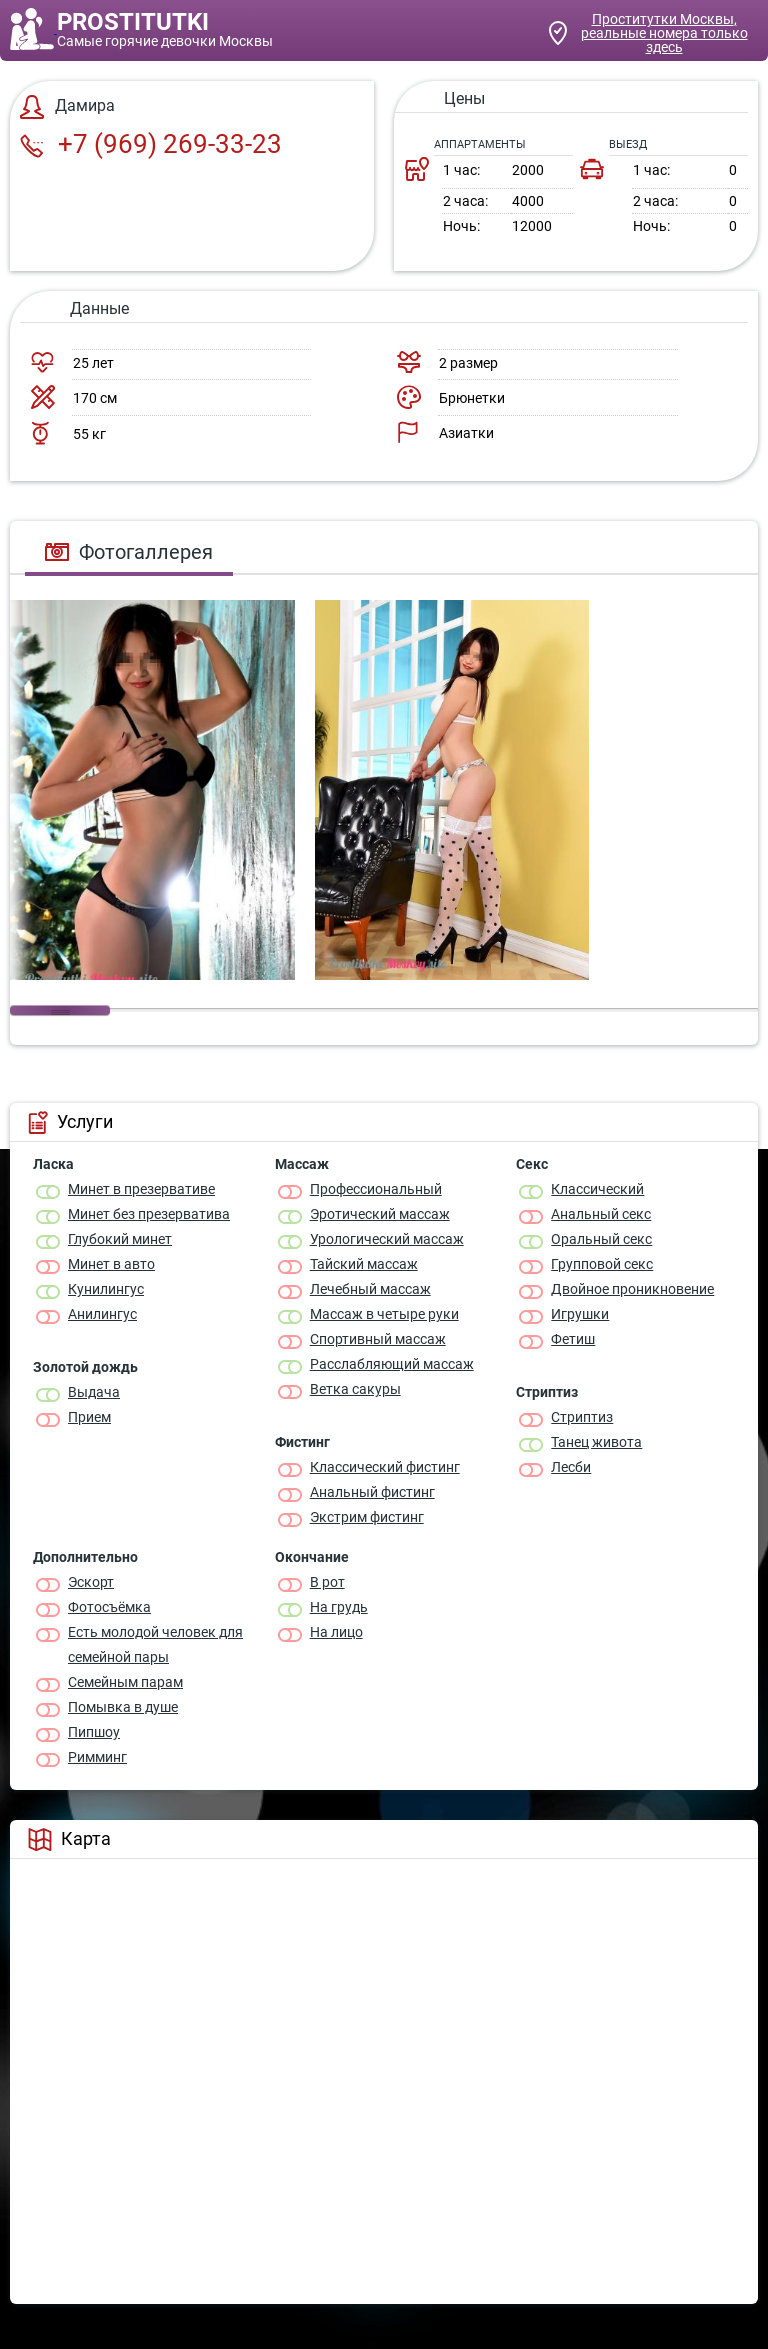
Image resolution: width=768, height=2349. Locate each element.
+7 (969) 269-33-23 (151, 144)
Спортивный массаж (378, 1339)
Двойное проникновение (632, 1289)
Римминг (97, 1757)
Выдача (94, 1392)
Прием (89, 1417)
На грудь (339, 1607)
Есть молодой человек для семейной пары (155, 1644)
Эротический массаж (380, 1214)
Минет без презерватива (149, 1214)
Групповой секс (602, 1264)
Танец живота (596, 1442)
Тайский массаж (364, 1264)
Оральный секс (601, 1239)
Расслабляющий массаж (392, 1364)
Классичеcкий (597, 1189)
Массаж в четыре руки (384, 1314)
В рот (327, 1582)
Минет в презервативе (141, 1189)
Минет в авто (111, 1264)
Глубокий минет (120, 1239)
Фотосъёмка (109, 1607)
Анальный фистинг (372, 1492)
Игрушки (580, 1314)
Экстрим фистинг (367, 1517)
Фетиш (573, 1339)
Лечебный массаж (370, 1289)
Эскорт (91, 1582)
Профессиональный (376, 1189)
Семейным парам (125, 1682)
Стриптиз (582, 1417)
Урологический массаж (387, 1239)
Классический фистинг (385, 1467)
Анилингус (102, 1314)
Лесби (571, 1467)
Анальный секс (601, 1214)
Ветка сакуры (355, 1389)
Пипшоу (94, 1732)
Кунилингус (106, 1289)
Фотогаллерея (129, 552)
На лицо (336, 1632)
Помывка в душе (123, 1707)
